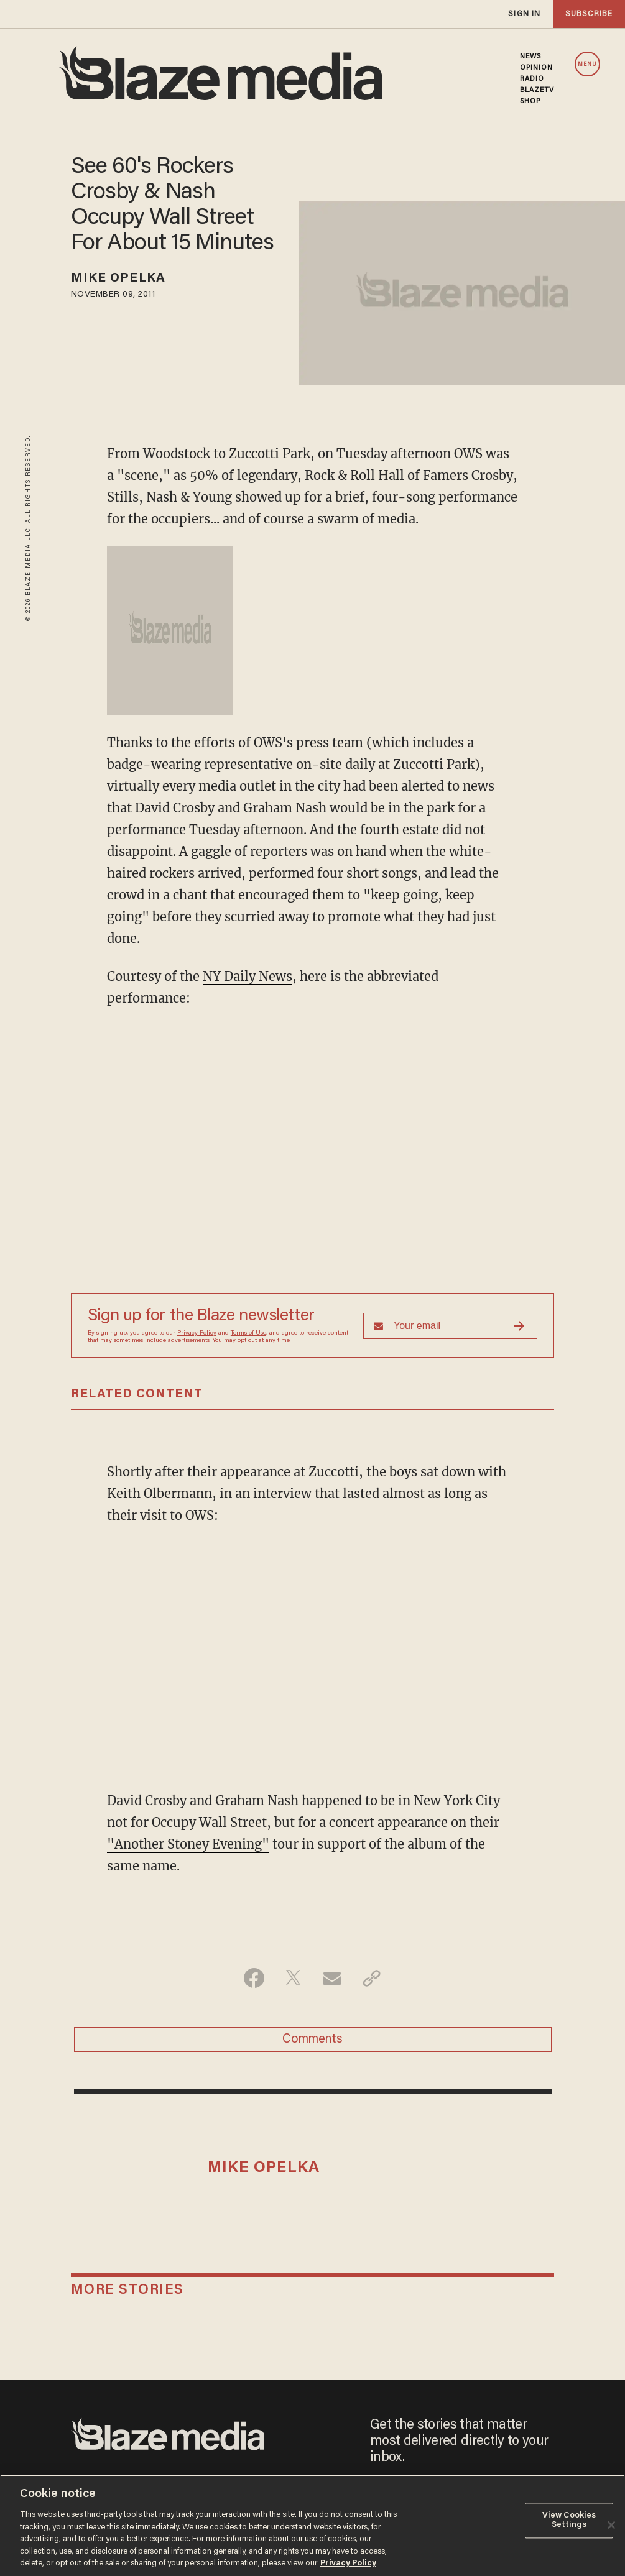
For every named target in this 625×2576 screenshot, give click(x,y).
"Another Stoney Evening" (188, 1844)
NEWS (530, 56)
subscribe (589, 14)
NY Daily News (247, 976)
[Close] (611, 2525)
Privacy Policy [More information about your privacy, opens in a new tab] (348, 2563)
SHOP (530, 101)
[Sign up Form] (450, 1326)
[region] (312, 2525)
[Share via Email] (332, 1978)
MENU (587, 64)
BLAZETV (537, 90)
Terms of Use (248, 1333)
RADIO (532, 79)
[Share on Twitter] (293, 1978)
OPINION (536, 67)
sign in (524, 14)
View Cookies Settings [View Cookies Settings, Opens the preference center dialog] (569, 2520)
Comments (312, 2039)
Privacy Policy (196, 1333)
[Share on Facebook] (254, 1978)
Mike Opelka (118, 278)
